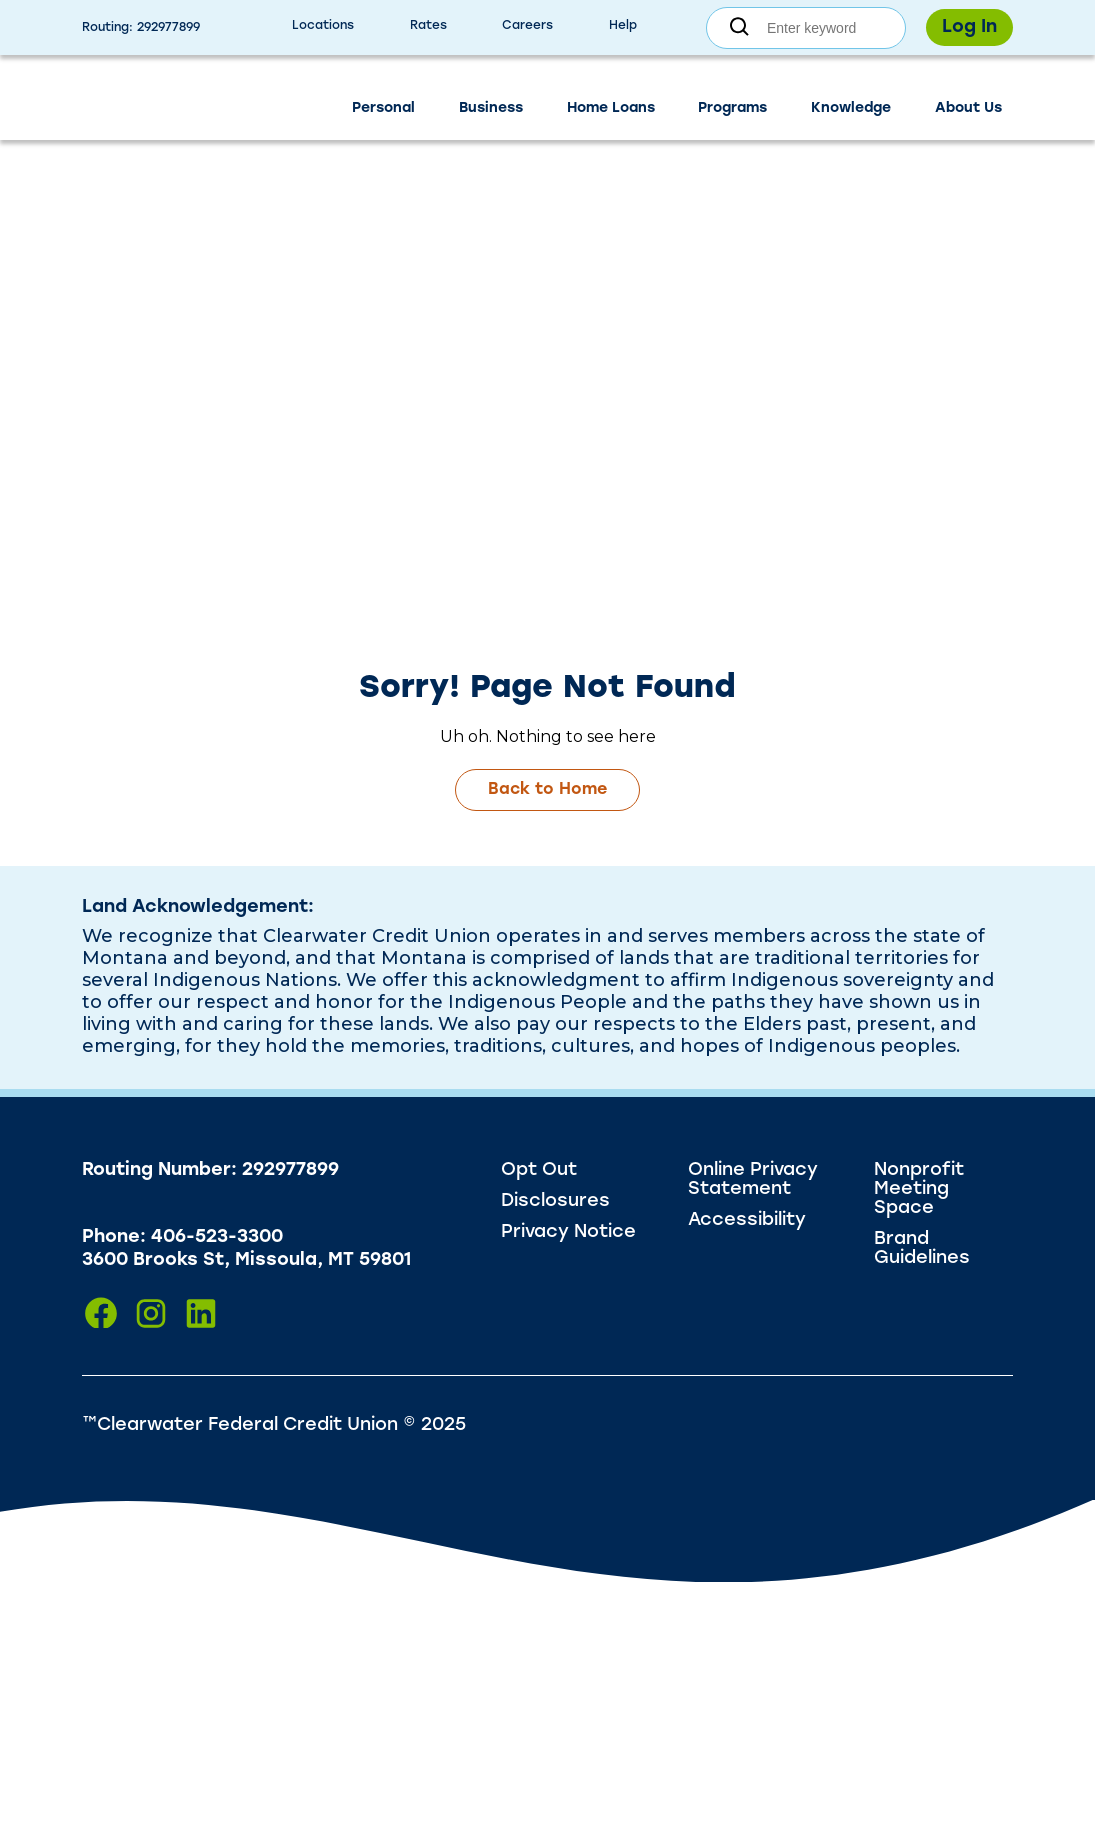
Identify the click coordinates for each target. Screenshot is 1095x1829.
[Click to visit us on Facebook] (101, 1313)
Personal (383, 108)
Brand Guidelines (922, 1249)
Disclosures (555, 1201)
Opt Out (539, 1170)
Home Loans (611, 108)
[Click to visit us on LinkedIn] (201, 1313)
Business (491, 108)
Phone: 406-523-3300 (182, 1237)
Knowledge (851, 108)
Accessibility (747, 1220)
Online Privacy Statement (753, 1180)
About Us (968, 108)
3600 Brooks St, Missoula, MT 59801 (246, 1260)
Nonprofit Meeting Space (919, 1189)
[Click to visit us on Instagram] (151, 1313)
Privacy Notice (568, 1232)
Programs (732, 108)
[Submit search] (739, 27)
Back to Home (547, 790)
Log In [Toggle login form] (969, 27)
